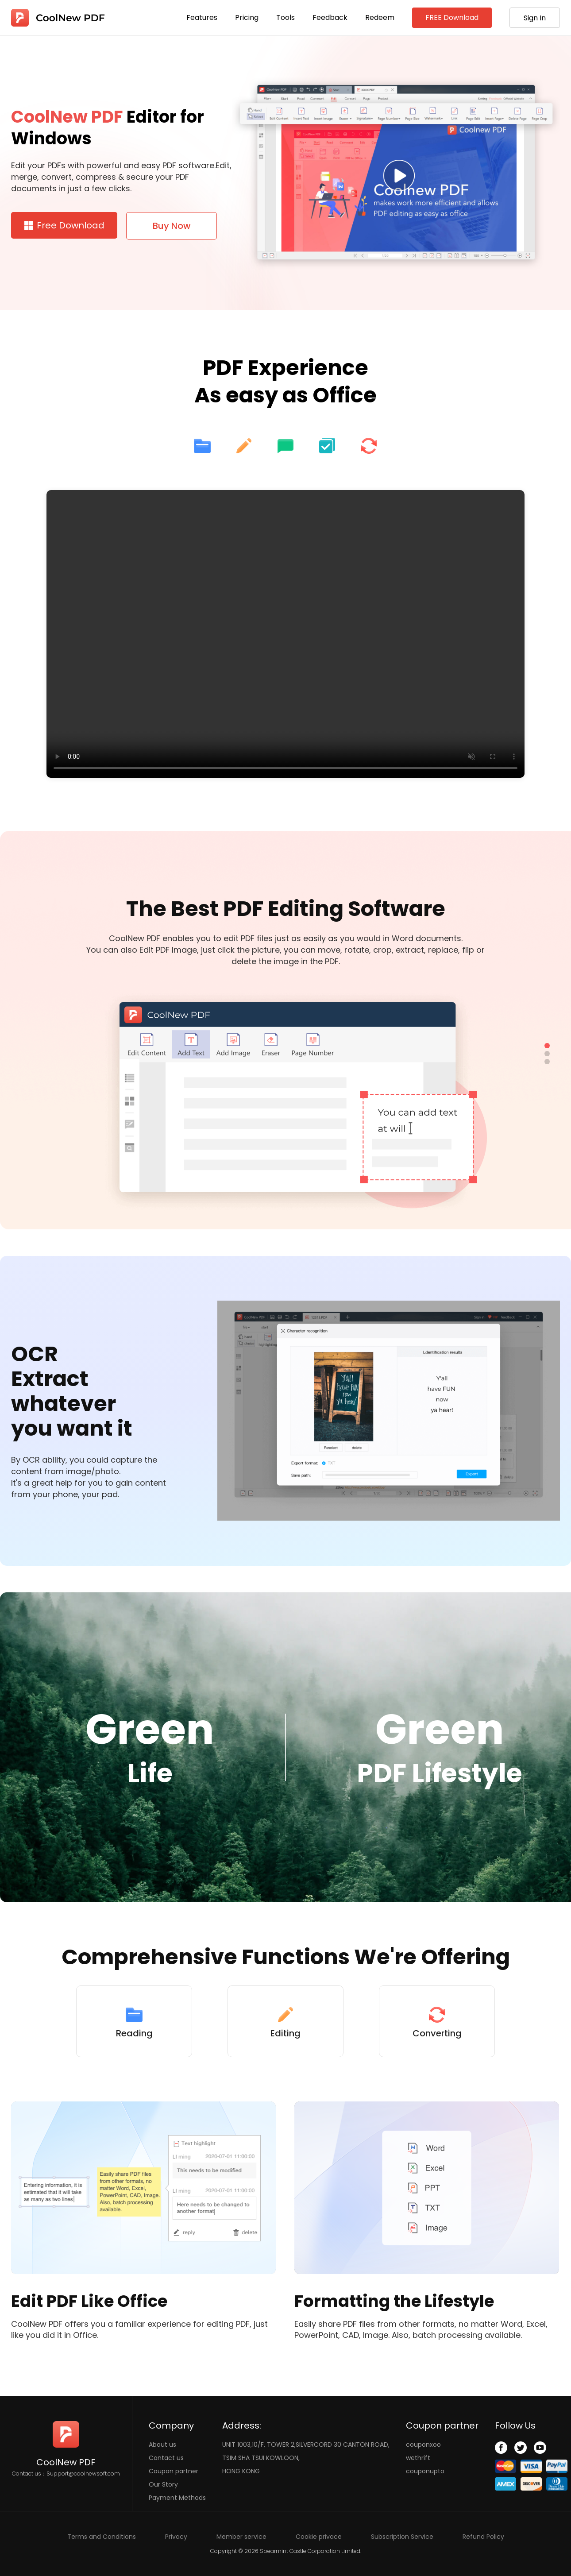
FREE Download (451, 17)
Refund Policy (483, 2536)
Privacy (176, 2536)
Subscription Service (402, 2536)
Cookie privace (319, 2536)
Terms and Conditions (101, 2536)
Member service (241, 2536)
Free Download (64, 225)
